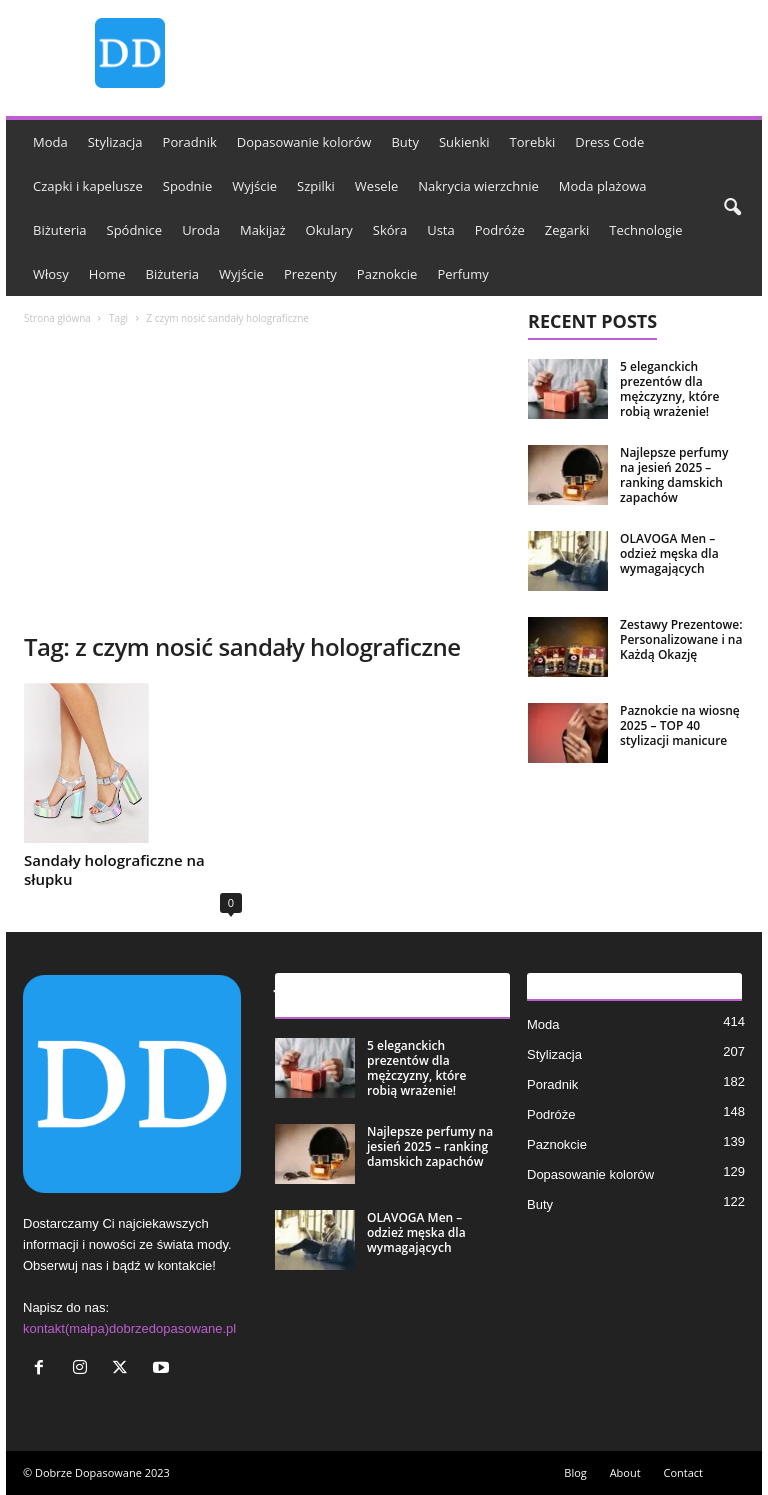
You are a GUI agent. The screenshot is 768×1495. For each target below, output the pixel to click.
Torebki (533, 142)
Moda (50, 142)
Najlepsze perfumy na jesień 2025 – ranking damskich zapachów (674, 475)
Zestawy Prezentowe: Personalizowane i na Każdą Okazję (681, 639)
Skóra (390, 230)
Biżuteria (60, 230)
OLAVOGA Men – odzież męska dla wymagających (669, 553)
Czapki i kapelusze (88, 186)
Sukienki (464, 142)
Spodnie (187, 186)
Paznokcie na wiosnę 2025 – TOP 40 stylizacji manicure (680, 725)
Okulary (329, 230)
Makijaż (263, 230)
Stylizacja (115, 142)
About (625, 1472)
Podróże (500, 230)
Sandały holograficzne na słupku (114, 869)
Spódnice (135, 230)
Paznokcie (387, 274)
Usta (441, 230)
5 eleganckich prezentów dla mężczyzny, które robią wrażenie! (669, 389)
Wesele (376, 186)
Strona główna (57, 318)
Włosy (51, 274)
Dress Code (609, 142)
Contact (683, 1472)
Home (107, 274)
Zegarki (567, 230)
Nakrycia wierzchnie (478, 186)
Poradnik (190, 142)
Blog (575, 1472)
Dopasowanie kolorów (304, 142)
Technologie (645, 230)
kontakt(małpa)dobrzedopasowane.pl (129, 1328)
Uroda (201, 230)
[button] (732, 208)
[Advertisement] (258, 481)
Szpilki (316, 186)
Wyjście (254, 186)
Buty (405, 142)
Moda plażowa (603, 186)
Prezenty (310, 274)
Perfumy (462, 274)
